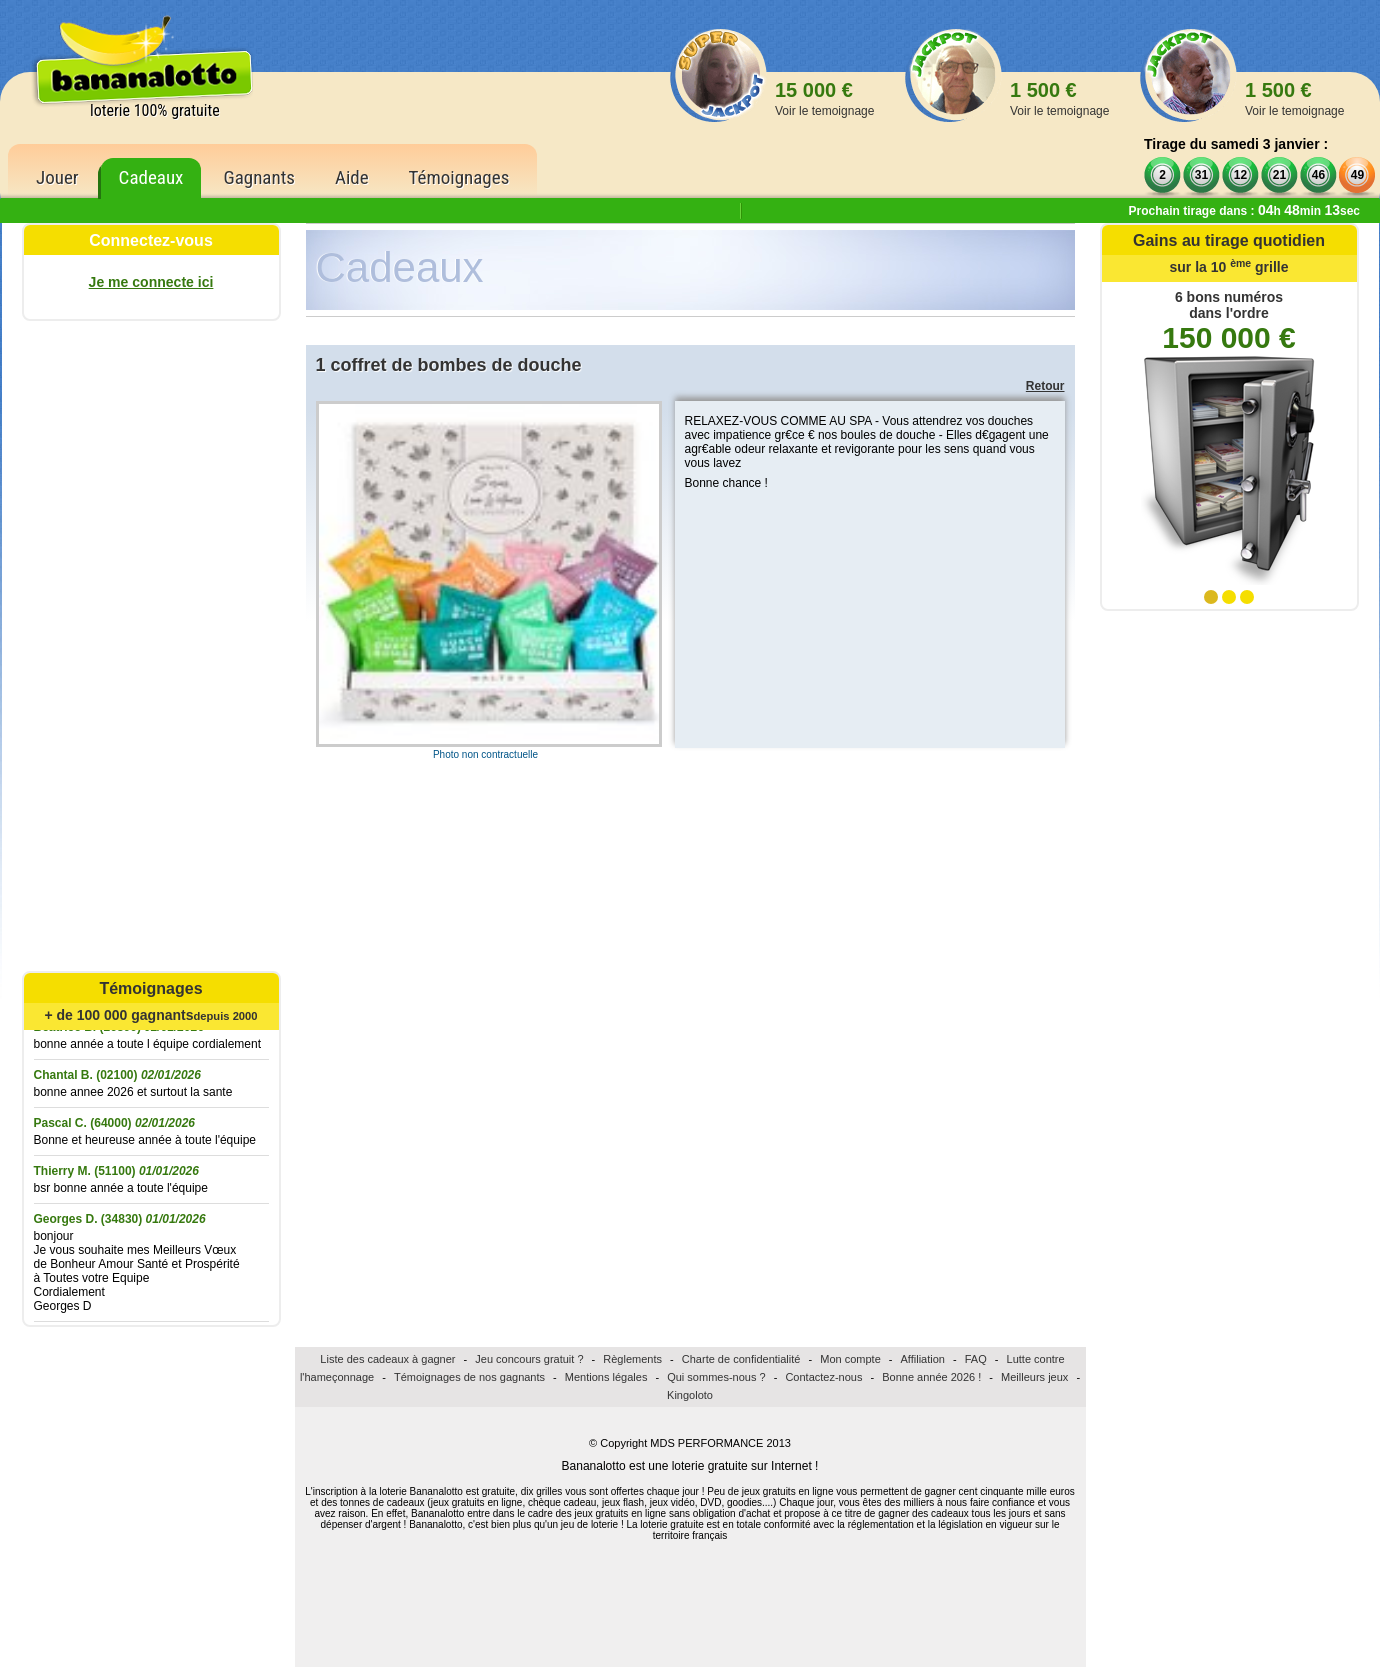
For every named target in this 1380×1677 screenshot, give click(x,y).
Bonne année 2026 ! (931, 1377)
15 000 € (824, 98)
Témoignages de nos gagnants (469, 1377)
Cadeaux (151, 177)
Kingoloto (690, 1395)
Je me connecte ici (151, 282)
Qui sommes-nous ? (716, 1377)
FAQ (976, 1359)
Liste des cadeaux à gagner (387, 1359)
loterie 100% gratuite (155, 110)
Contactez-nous (823, 1377)
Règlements (632, 1359)
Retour (1045, 386)
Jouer (57, 177)
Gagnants (259, 177)
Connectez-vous (151, 240)
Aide (352, 177)
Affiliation (923, 1359)
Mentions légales (606, 1377)
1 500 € (1059, 98)
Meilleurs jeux (1034, 1377)
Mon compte (850, 1359)
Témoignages (459, 177)
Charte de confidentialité (741, 1359)
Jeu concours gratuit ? (529, 1359)
